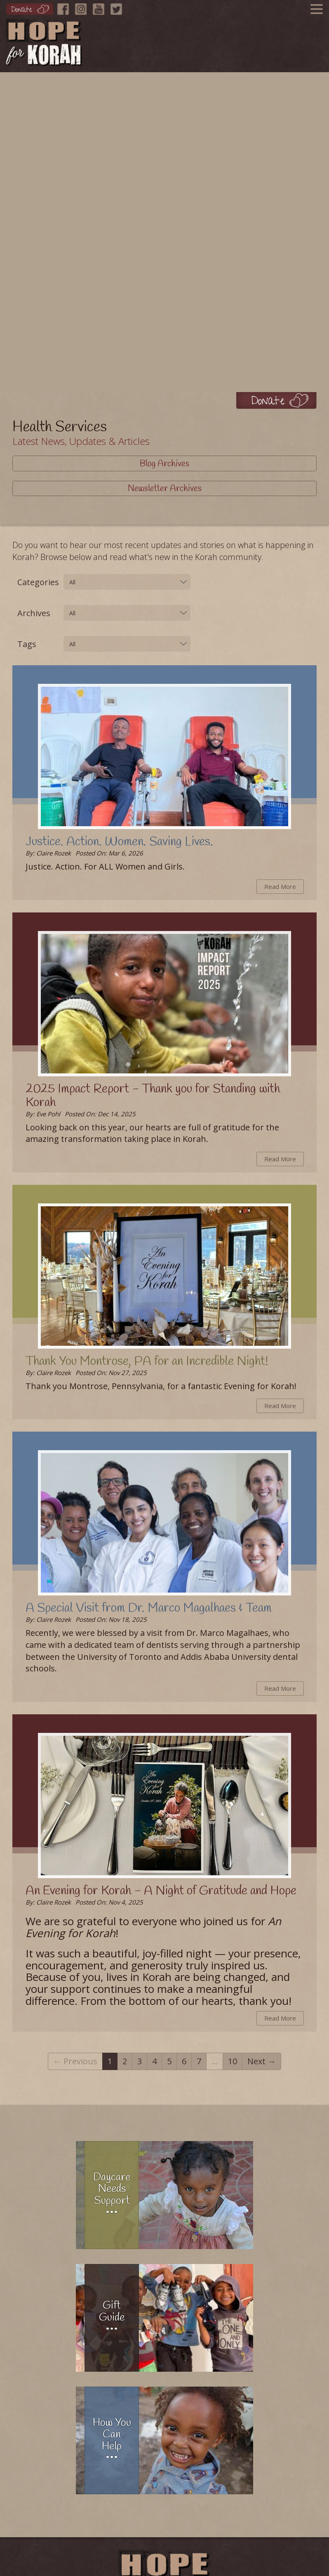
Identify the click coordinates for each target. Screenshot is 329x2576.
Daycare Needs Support (111, 2189)
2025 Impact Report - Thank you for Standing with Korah (153, 1096)
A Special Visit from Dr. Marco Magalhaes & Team (149, 1608)
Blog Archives (164, 464)
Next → (261, 2061)
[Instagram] (83, 7)
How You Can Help (112, 2435)
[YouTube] (100, 7)
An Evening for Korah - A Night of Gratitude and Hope (161, 1891)
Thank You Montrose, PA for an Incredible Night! (147, 1361)
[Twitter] (118, 7)
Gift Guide (112, 2311)
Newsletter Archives (165, 488)
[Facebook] (65, 7)
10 (232, 2061)
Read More (280, 886)
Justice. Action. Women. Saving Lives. (119, 842)
